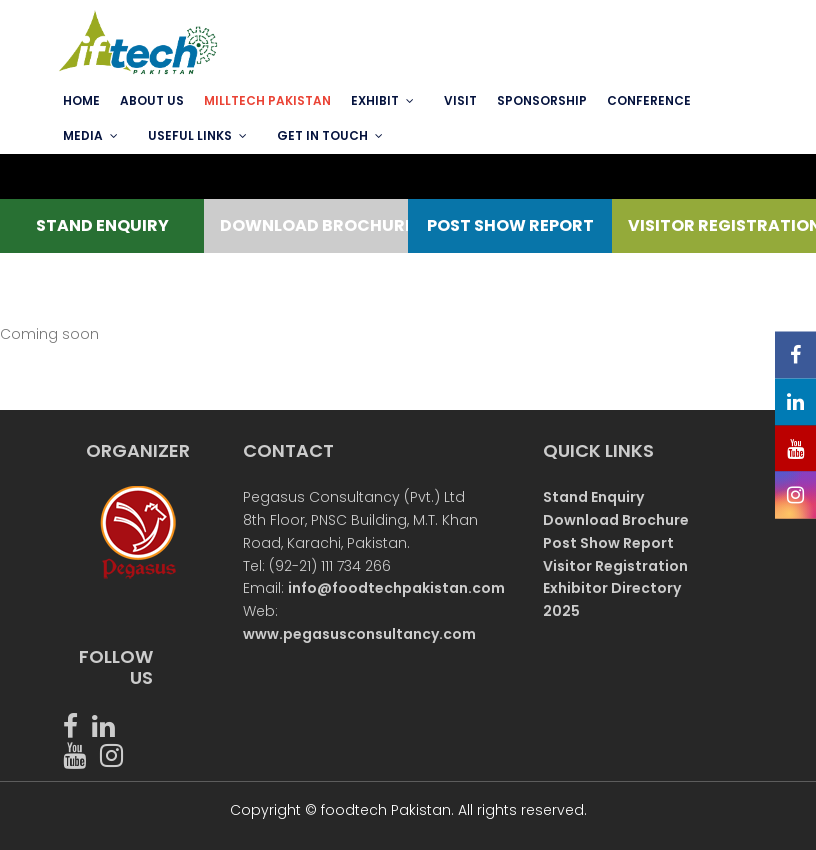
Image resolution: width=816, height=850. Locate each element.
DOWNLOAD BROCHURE (306, 225)
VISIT (460, 100)
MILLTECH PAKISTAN (267, 100)
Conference (649, 100)
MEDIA (83, 135)
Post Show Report (608, 543)
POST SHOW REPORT (510, 225)
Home (81, 100)
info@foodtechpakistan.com (396, 588)
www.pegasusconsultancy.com (359, 634)
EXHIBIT (375, 100)
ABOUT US (152, 100)
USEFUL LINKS (190, 135)
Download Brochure (616, 520)
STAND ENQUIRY (102, 225)
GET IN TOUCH (322, 135)
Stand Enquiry (593, 497)
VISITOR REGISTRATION (714, 225)
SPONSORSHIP (542, 100)
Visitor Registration (615, 566)
